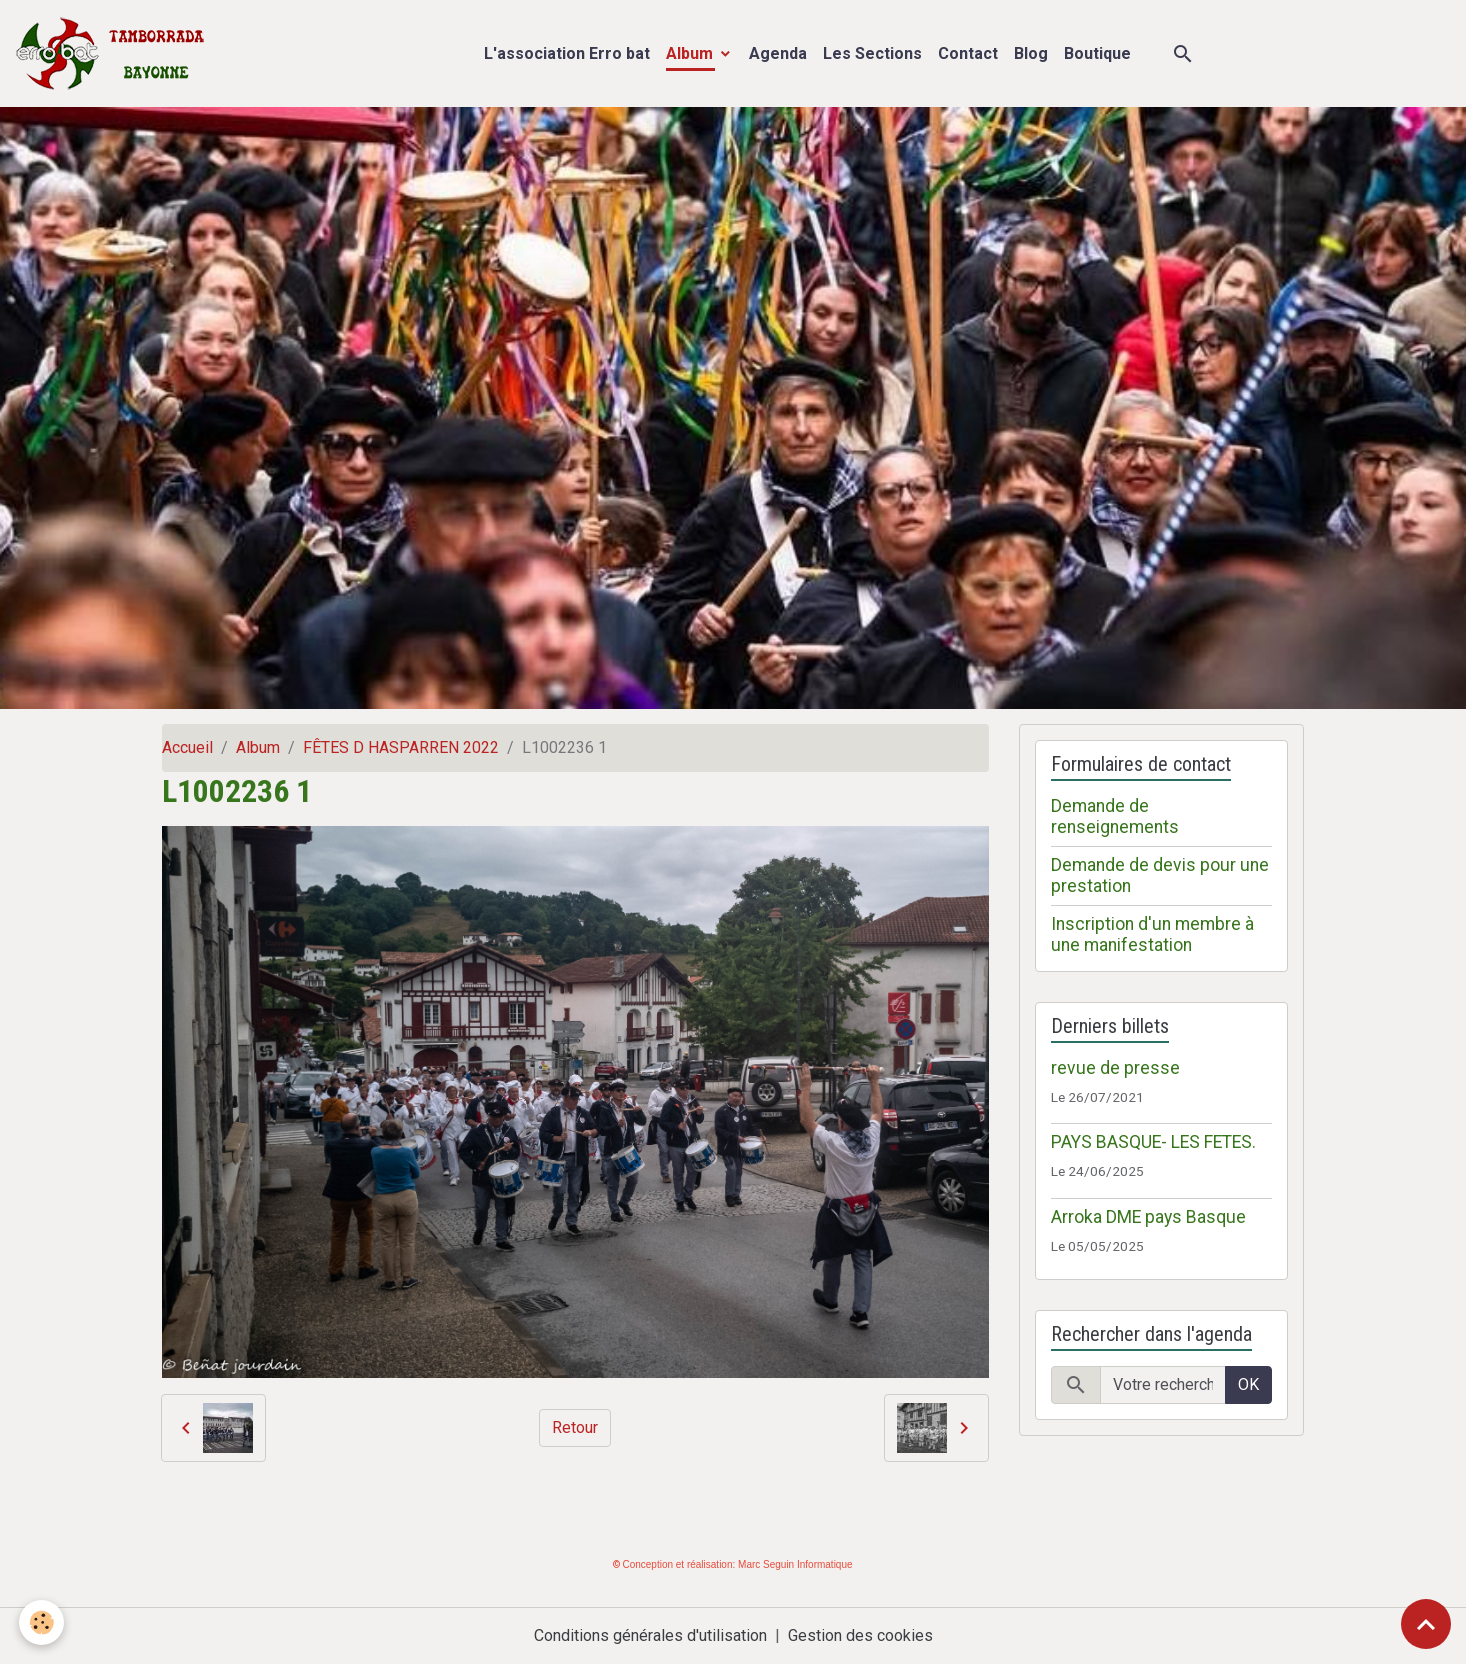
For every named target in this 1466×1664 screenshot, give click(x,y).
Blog (1031, 53)
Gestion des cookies (860, 1635)
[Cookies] (42, 1622)
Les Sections (872, 53)
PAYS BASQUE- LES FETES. (1153, 1142)
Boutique (1097, 53)
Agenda (778, 53)
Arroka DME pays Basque (1148, 1217)
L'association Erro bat (567, 53)
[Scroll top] (1426, 1624)
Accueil (187, 747)
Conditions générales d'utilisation (650, 1635)
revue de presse (1115, 1068)
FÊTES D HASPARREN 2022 (401, 747)
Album (691, 53)
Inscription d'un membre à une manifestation (1152, 934)
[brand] (114, 53)
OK (1248, 1384)
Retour (575, 1427)
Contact (968, 53)
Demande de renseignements (1115, 816)
